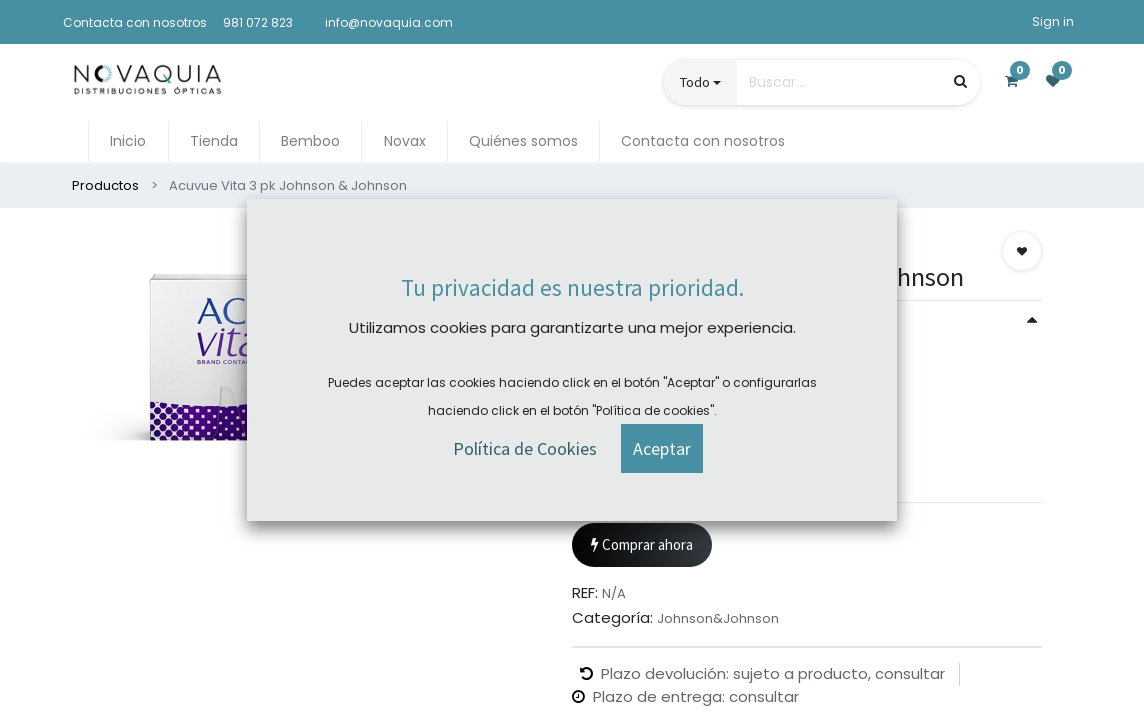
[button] (1022, 251)
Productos (105, 185)
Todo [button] (695, 82)
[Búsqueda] (960, 81)
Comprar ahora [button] (642, 545)
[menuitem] (128, 141)
